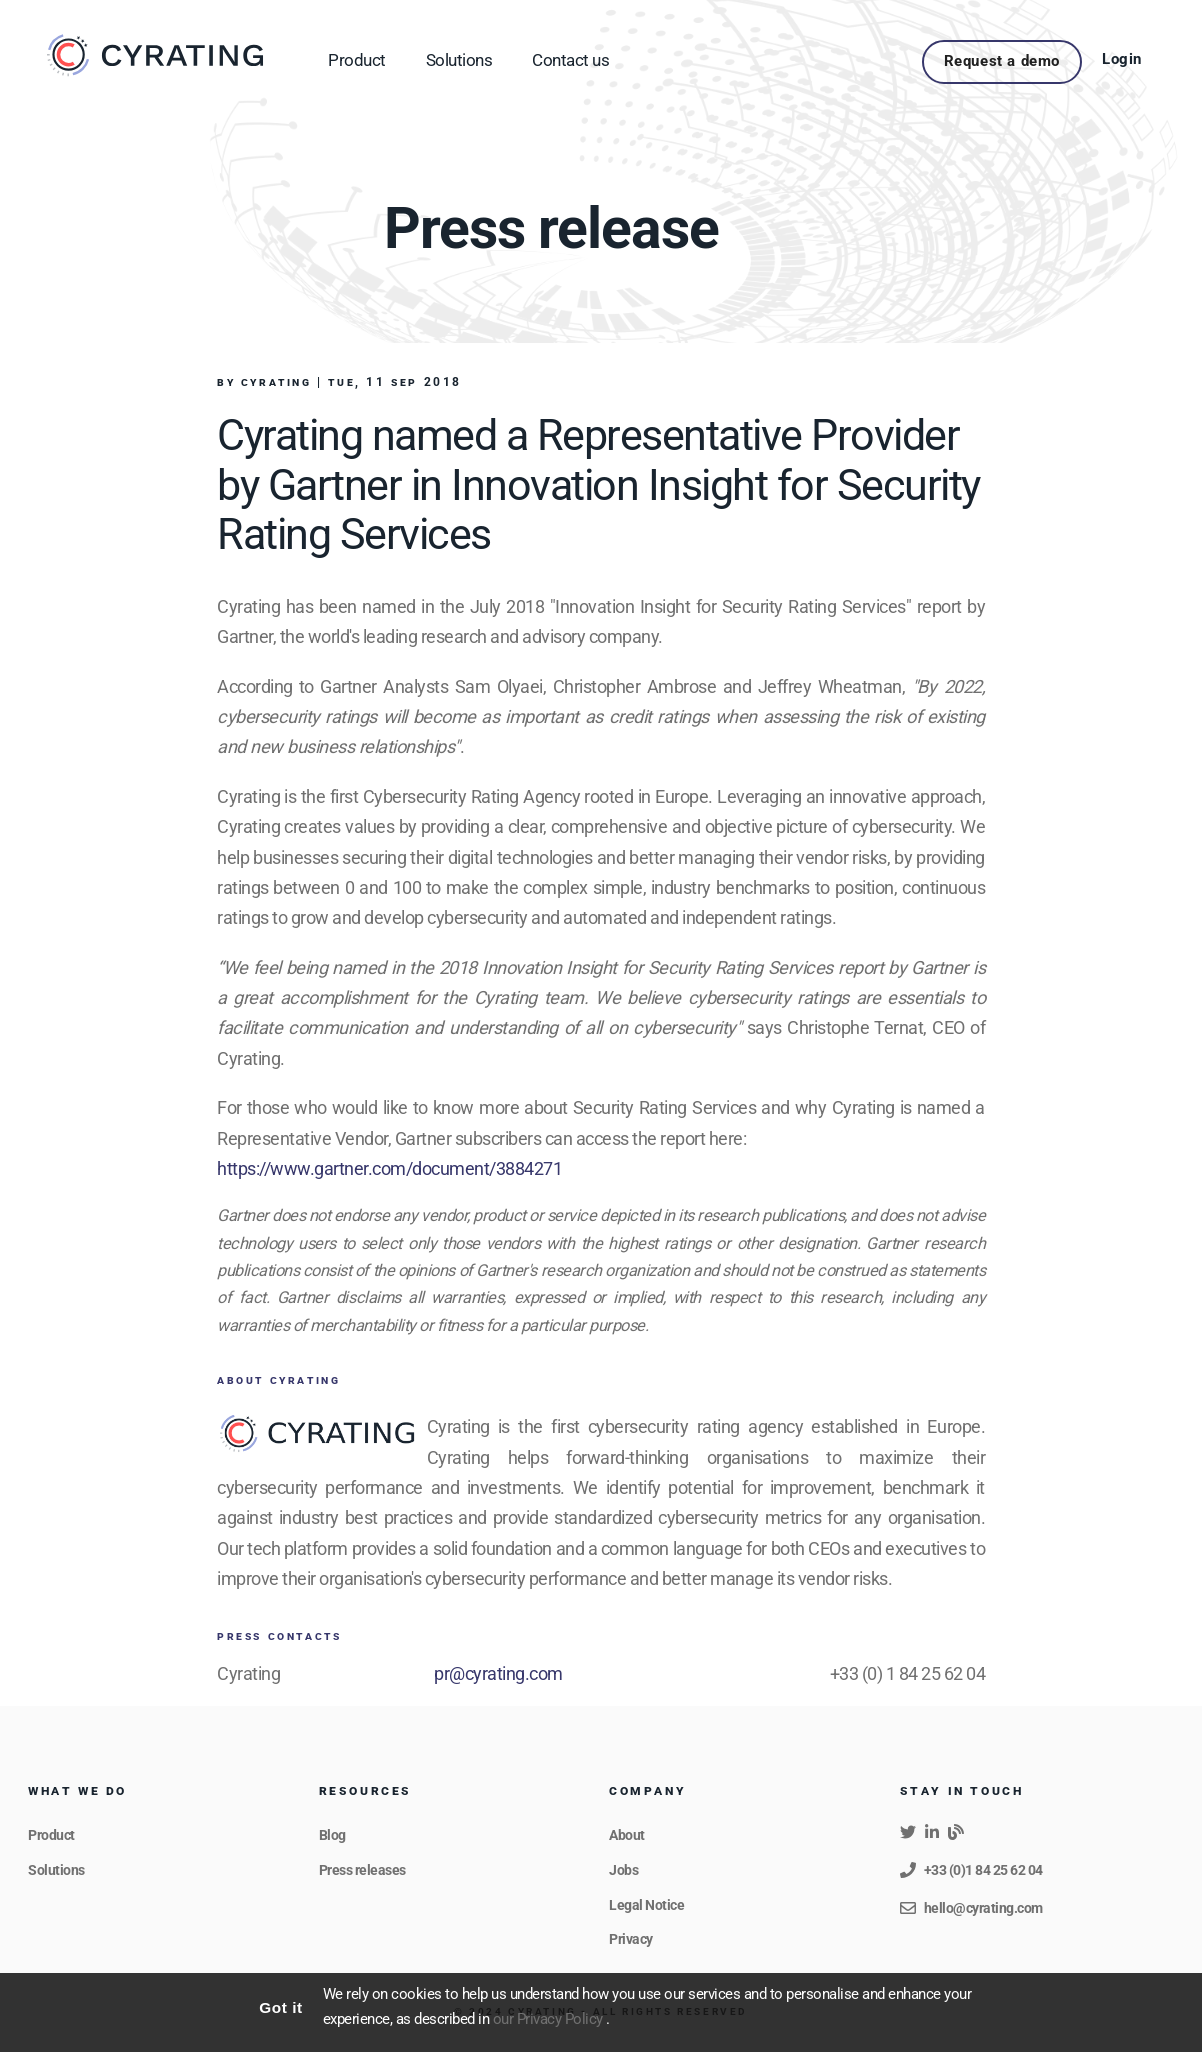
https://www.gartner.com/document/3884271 (389, 1168)
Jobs (623, 1870)
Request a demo (1002, 61)
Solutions (459, 60)
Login (1122, 59)
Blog (332, 1835)
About (627, 1835)
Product (357, 60)
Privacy (631, 1939)
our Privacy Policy (550, 2019)
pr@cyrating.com (498, 1673)
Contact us (570, 60)
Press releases (362, 1870)
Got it (281, 2007)
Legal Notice (646, 1905)
